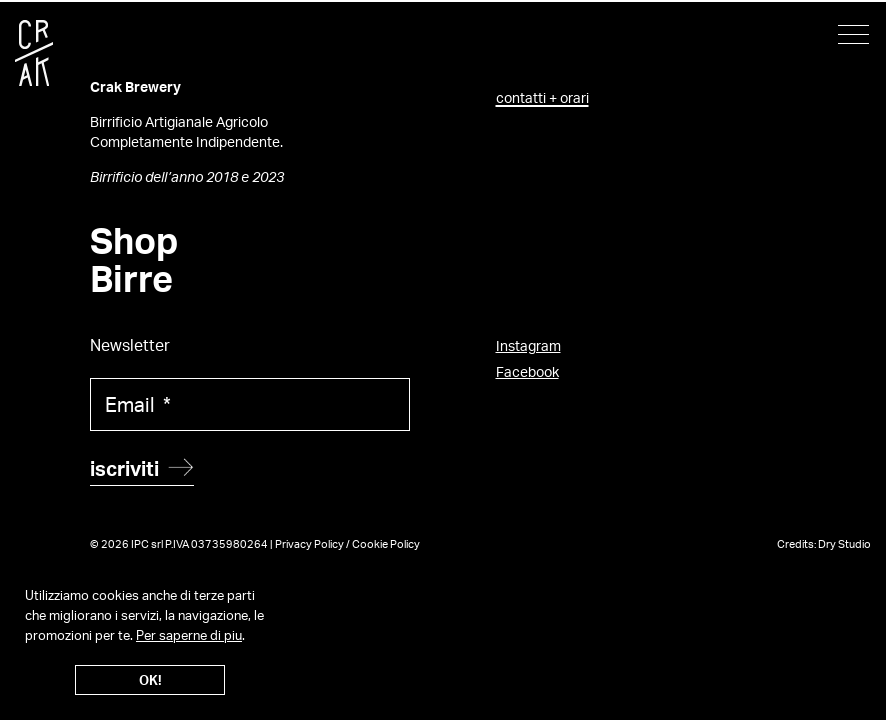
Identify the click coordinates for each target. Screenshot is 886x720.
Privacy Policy (309, 544)
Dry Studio (844, 544)
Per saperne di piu (189, 635)
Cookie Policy (386, 544)
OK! (150, 680)
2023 (268, 176)
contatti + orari (542, 97)
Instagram (528, 345)
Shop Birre (134, 260)
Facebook (527, 371)
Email (138, 404)
